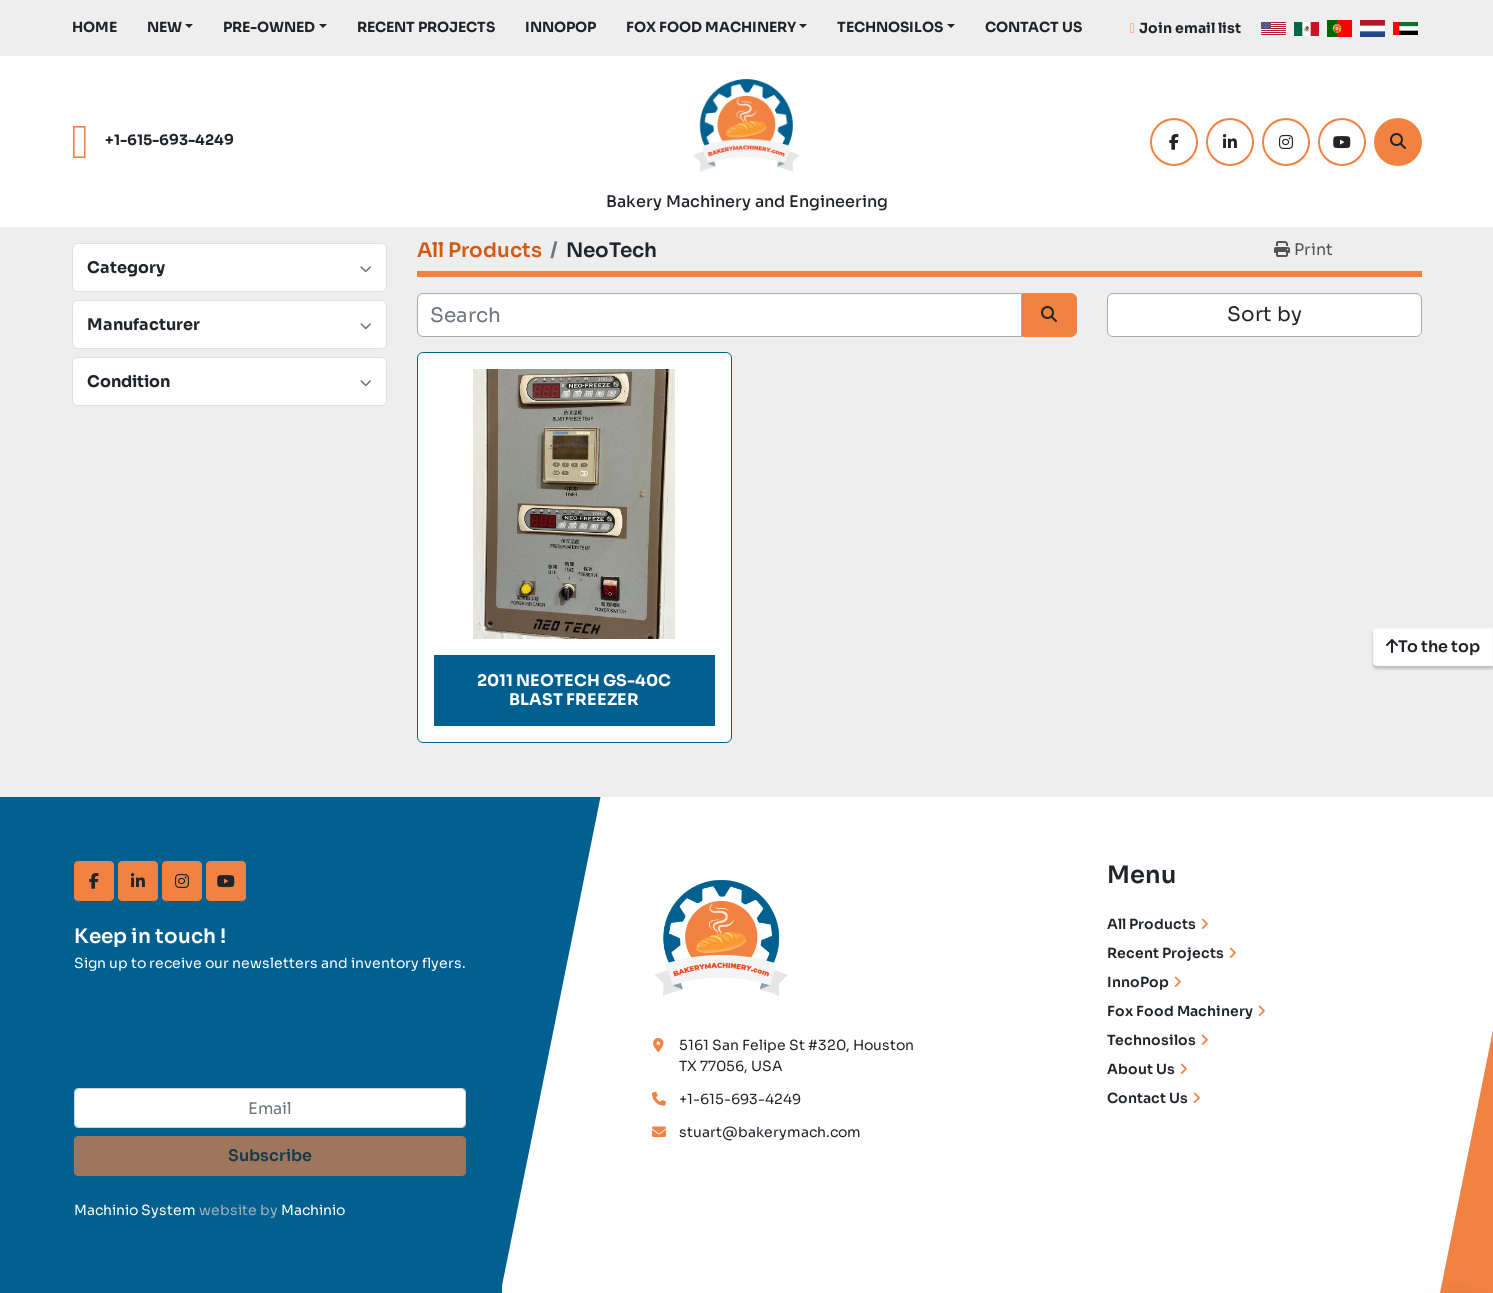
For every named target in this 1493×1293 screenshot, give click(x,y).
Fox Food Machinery (711, 27)
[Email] (270, 1108)
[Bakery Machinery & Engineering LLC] (722, 935)
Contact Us (1033, 27)
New (164, 27)
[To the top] (1433, 647)
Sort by (1264, 314)
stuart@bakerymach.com (770, 1132)
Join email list (1190, 28)
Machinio (313, 1210)
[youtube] (1342, 142)
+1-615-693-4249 (169, 140)
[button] (170, 27)
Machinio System (135, 1210)
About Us (1141, 1069)
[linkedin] (1230, 142)
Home (94, 27)
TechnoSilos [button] (890, 27)
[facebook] (1174, 142)
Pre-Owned (269, 27)
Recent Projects (426, 27)
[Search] (1398, 142)
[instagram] (1286, 142)
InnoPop (560, 27)
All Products (1151, 924)
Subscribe (270, 1155)
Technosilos (1151, 1040)
